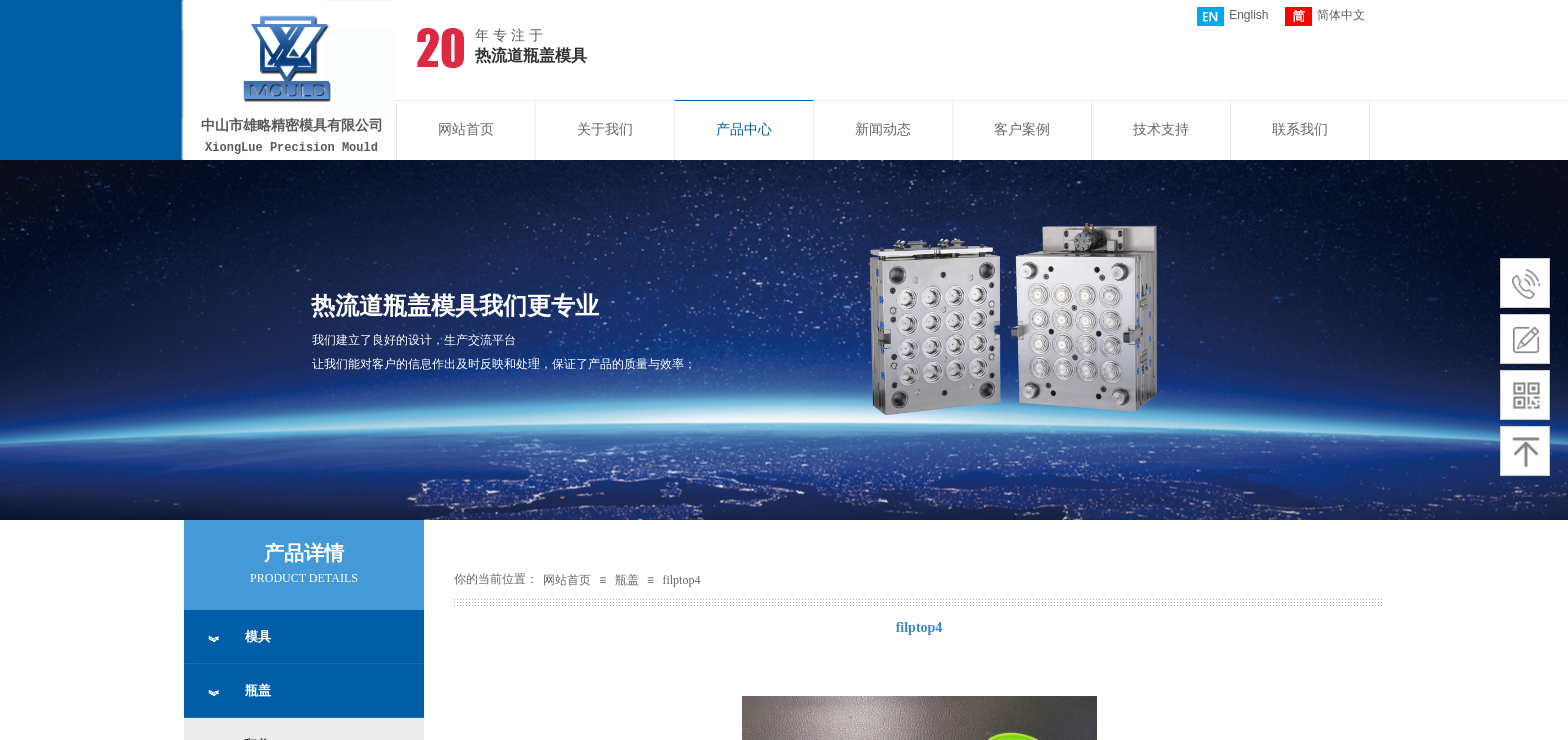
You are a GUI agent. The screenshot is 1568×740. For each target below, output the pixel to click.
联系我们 (1300, 129)
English (1232, 16)
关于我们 (605, 129)
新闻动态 (883, 129)
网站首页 (466, 129)
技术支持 (1161, 129)
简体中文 (1325, 16)
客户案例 (1022, 129)
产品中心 (744, 129)
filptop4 (681, 580)
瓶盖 (627, 580)
